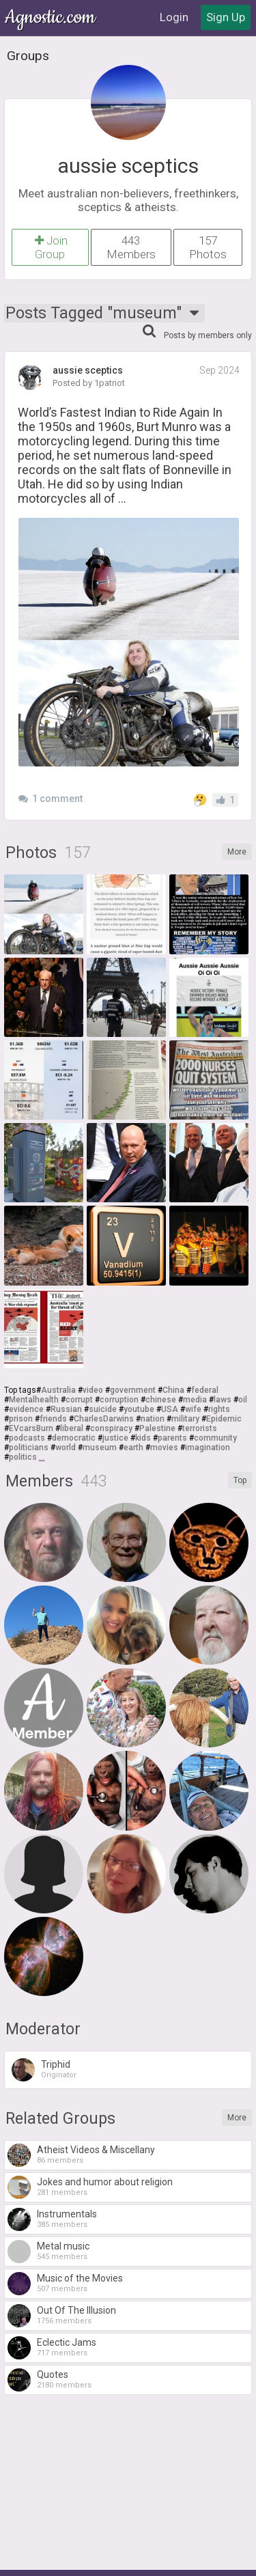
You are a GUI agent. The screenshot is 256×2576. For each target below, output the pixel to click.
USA (169, 1409)
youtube (139, 1409)
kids (143, 1438)
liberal (71, 1428)
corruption (119, 1399)
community (215, 1438)
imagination (207, 1447)
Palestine (157, 1428)
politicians (28, 1447)
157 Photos (208, 247)
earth (133, 1447)
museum (100, 1447)
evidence (26, 1409)
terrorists (199, 1428)
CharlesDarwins (104, 1419)
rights (219, 1409)
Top (239, 1480)
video (93, 1390)
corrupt (79, 1399)
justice (115, 1438)
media (195, 1399)
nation (153, 1419)
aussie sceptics (128, 166)
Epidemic (224, 1419)
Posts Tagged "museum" (104, 313)
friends (53, 1419)
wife (193, 1409)
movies (164, 1447)
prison (21, 1419)
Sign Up (225, 17)
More (236, 852)
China (173, 1390)
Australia (58, 1390)
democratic (74, 1438)
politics (23, 1457)
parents (172, 1438)
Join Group (50, 247)
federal (204, 1390)
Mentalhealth (34, 1399)
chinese (160, 1399)
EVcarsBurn (31, 1428)
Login (174, 17)
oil (242, 1399)
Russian (66, 1409)
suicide (103, 1409)
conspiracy (111, 1428)
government (133, 1390)
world (65, 1447)
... (42, 1457)
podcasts (27, 1438)
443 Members (131, 247)
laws (222, 1399)
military (185, 1419)
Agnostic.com (51, 17)
